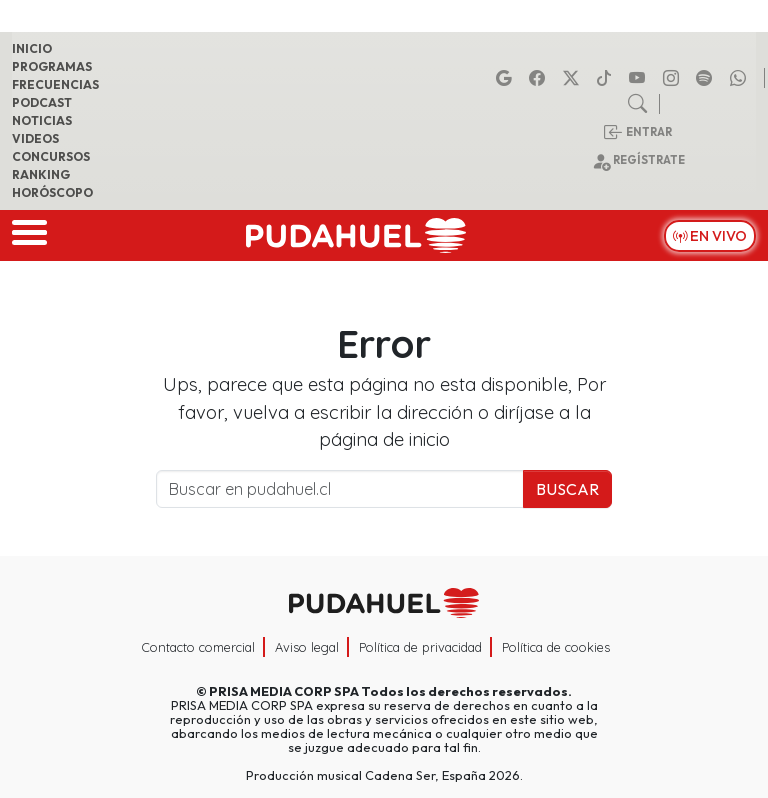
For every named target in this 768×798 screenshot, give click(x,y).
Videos (35, 138)
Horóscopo (52, 192)
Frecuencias (55, 84)
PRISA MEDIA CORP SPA (284, 691)
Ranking (41, 174)
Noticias (42, 120)
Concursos (51, 156)
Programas (52, 66)
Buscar (567, 489)
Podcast (42, 102)
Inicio (32, 48)
